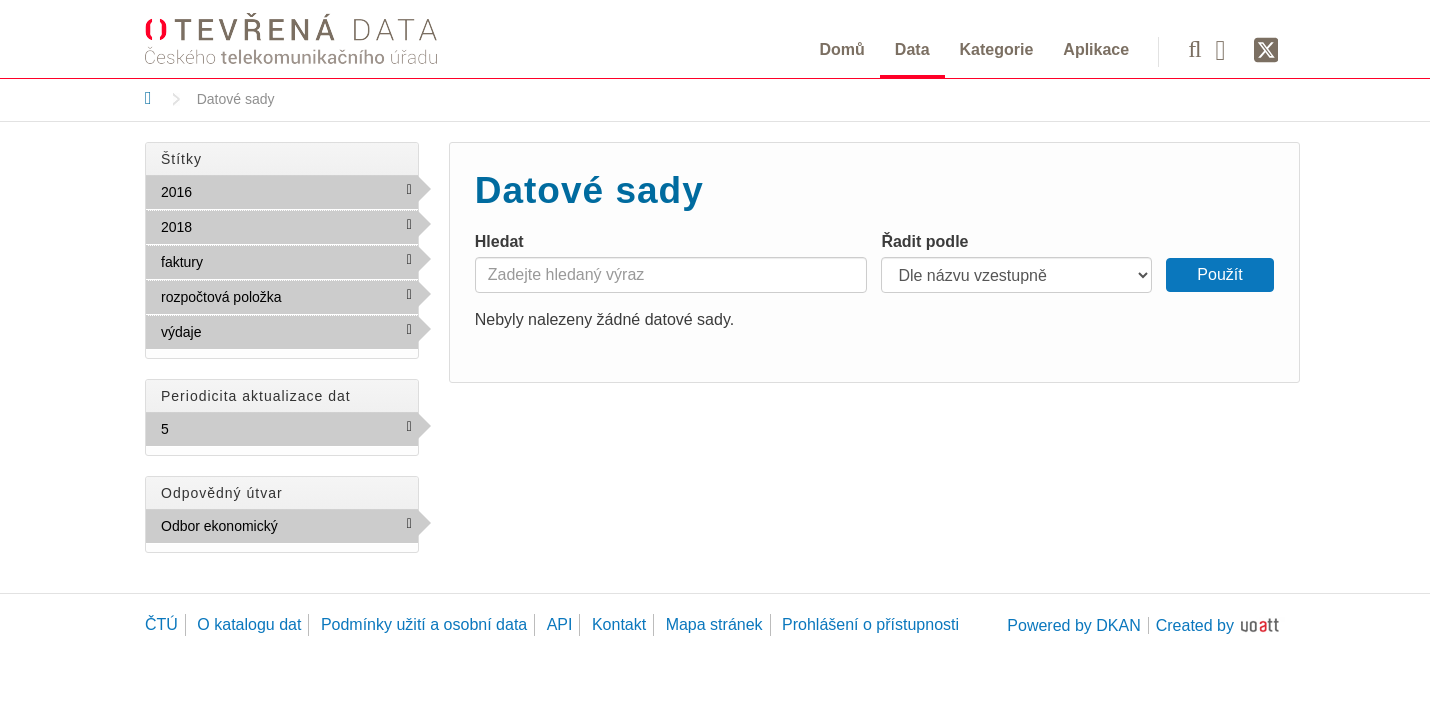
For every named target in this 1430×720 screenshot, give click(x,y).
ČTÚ (161, 624)
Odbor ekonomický (289, 530)
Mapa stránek (714, 624)
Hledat (499, 241)
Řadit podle (924, 241)
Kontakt (619, 624)
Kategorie (997, 49)
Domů (842, 49)
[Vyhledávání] (1194, 49)
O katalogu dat (249, 624)
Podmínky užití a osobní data (424, 624)
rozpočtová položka (289, 301)
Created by (1195, 625)
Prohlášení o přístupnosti (870, 624)
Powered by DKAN (1073, 625)
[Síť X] (1266, 51)
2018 (235, 226)
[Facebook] (1228, 49)
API (560, 624)
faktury (246, 261)
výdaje (244, 331)
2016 (235, 191)
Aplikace (1096, 49)
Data (912, 49)
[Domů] (148, 98)
